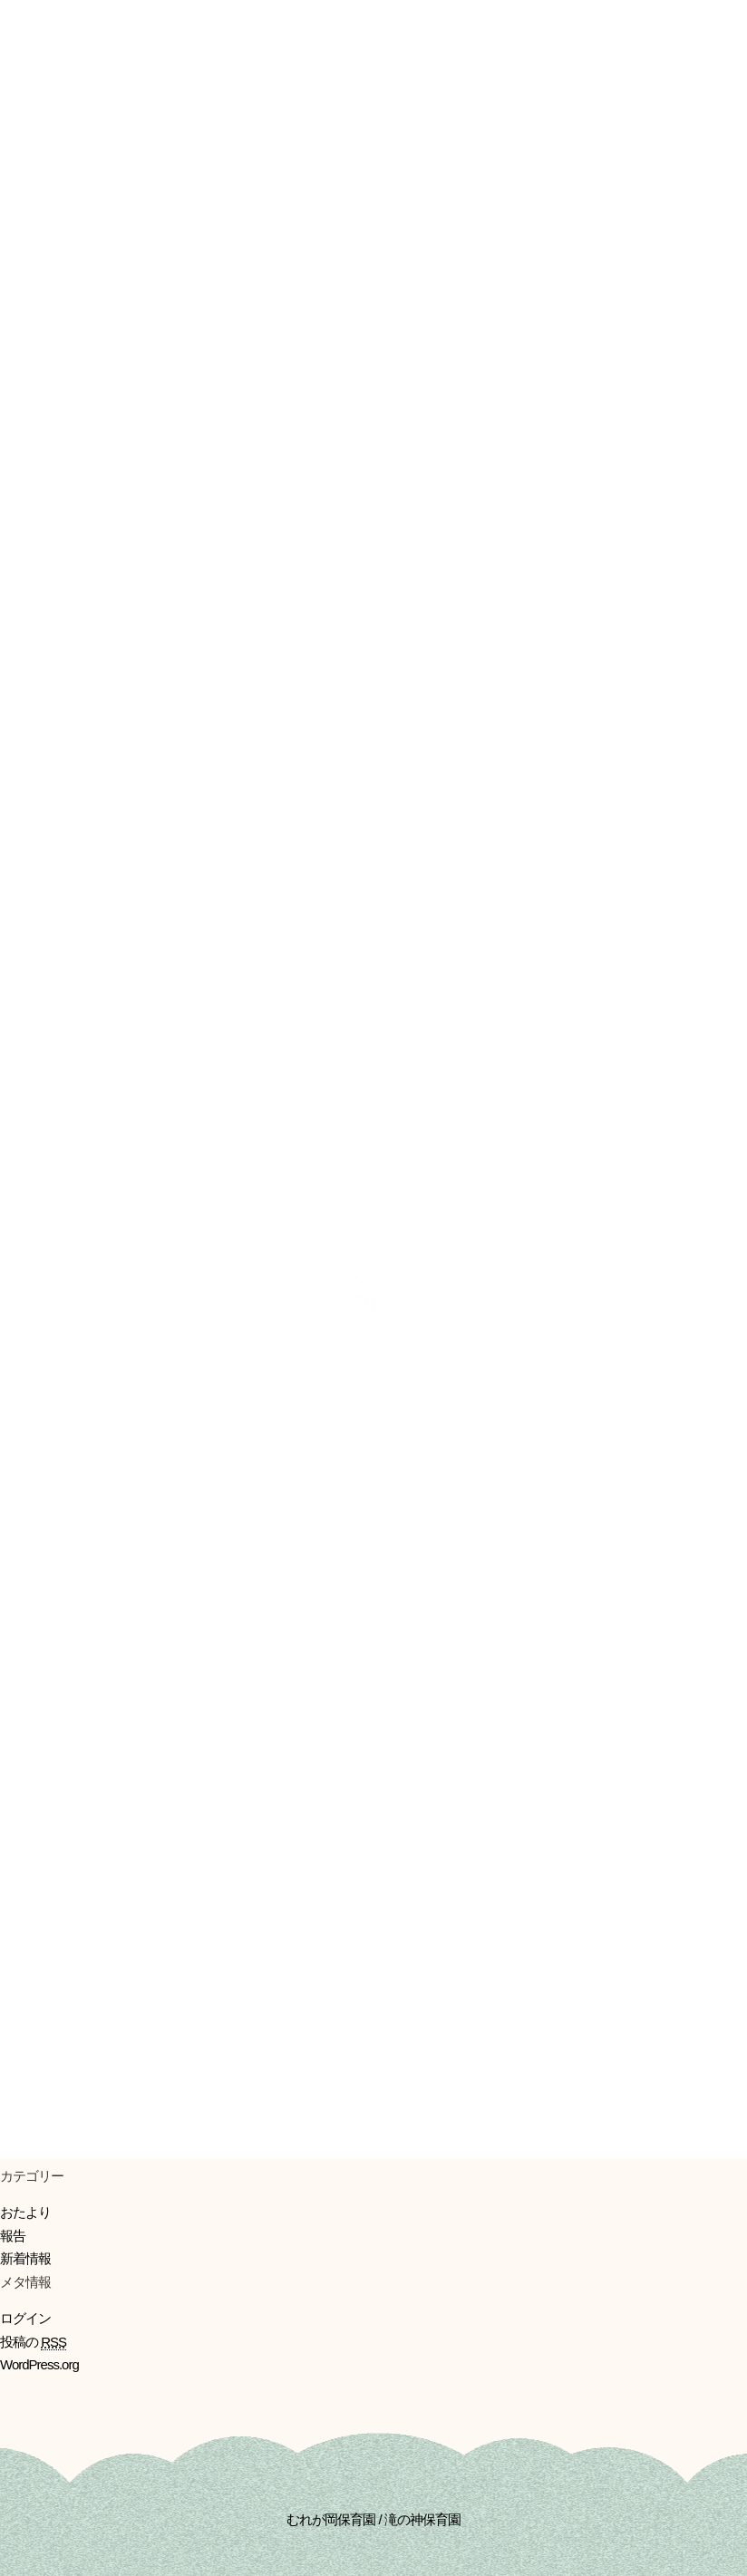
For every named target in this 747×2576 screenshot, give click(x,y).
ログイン (25, 2318)
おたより (25, 2212)
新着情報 (25, 2258)
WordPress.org (39, 2364)
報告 (12, 2235)
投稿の (33, 2342)
